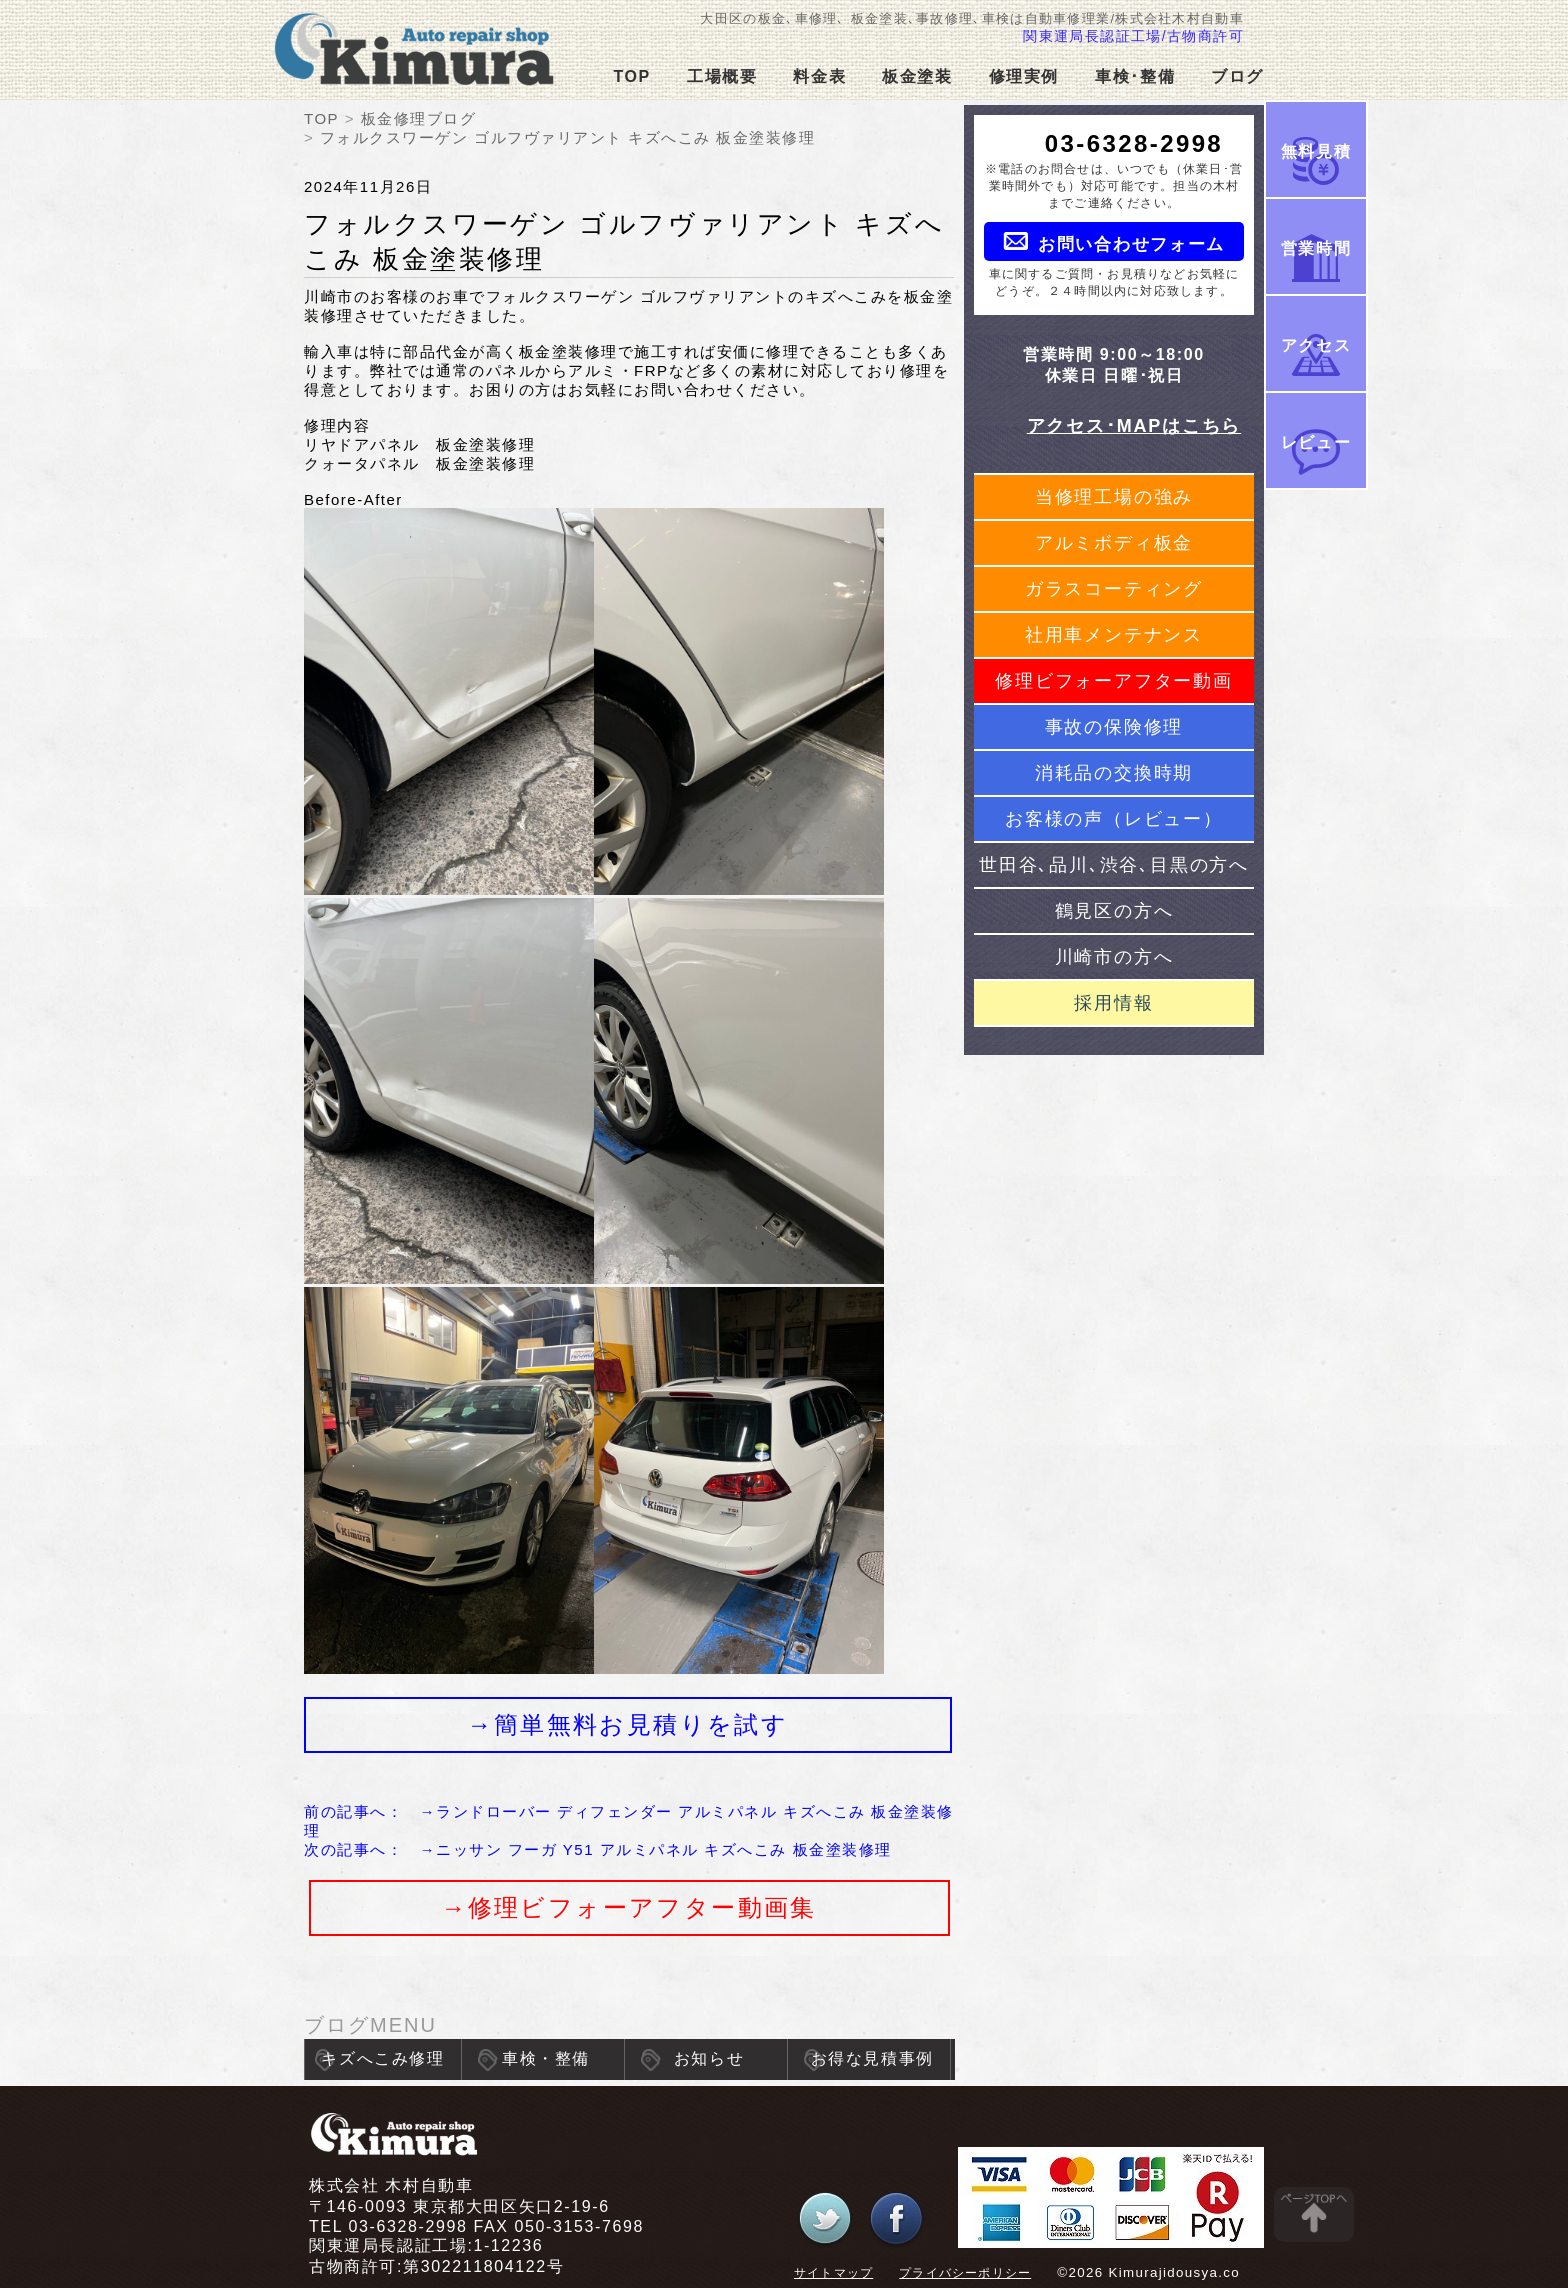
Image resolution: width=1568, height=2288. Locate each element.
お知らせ (709, 2058)
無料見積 (1316, 151)
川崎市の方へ (1114, 957)
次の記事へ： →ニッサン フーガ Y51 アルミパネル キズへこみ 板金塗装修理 (598, 1849)
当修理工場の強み (1114, 497)
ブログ (1237, 76)
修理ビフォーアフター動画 (1114, 681)
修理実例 (1024, 76)
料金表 (819, 76)
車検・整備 (546, 2058)
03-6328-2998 (1134, 143)
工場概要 (722, 76)
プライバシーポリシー (965, 2273)
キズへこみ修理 (382, 2058)
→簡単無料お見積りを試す (627, 1724)
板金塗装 (917, 76)
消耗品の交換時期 (1114, 773)
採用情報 (1113, 1003)
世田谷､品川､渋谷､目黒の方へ (1114, 865)
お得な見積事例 (872, 2058)
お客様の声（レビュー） (1114, 819)
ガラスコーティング (1114, 589)
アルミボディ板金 (1114, 543)
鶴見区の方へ (1114, 911)
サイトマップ (833, 2273)
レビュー (1316, 442)
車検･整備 (1135, 76)
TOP (631, 76)
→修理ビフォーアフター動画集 (629, 1907)
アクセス (1316, 345)
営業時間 (1316, 248)
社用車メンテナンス (1114, 635)
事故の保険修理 (1114, 727)
